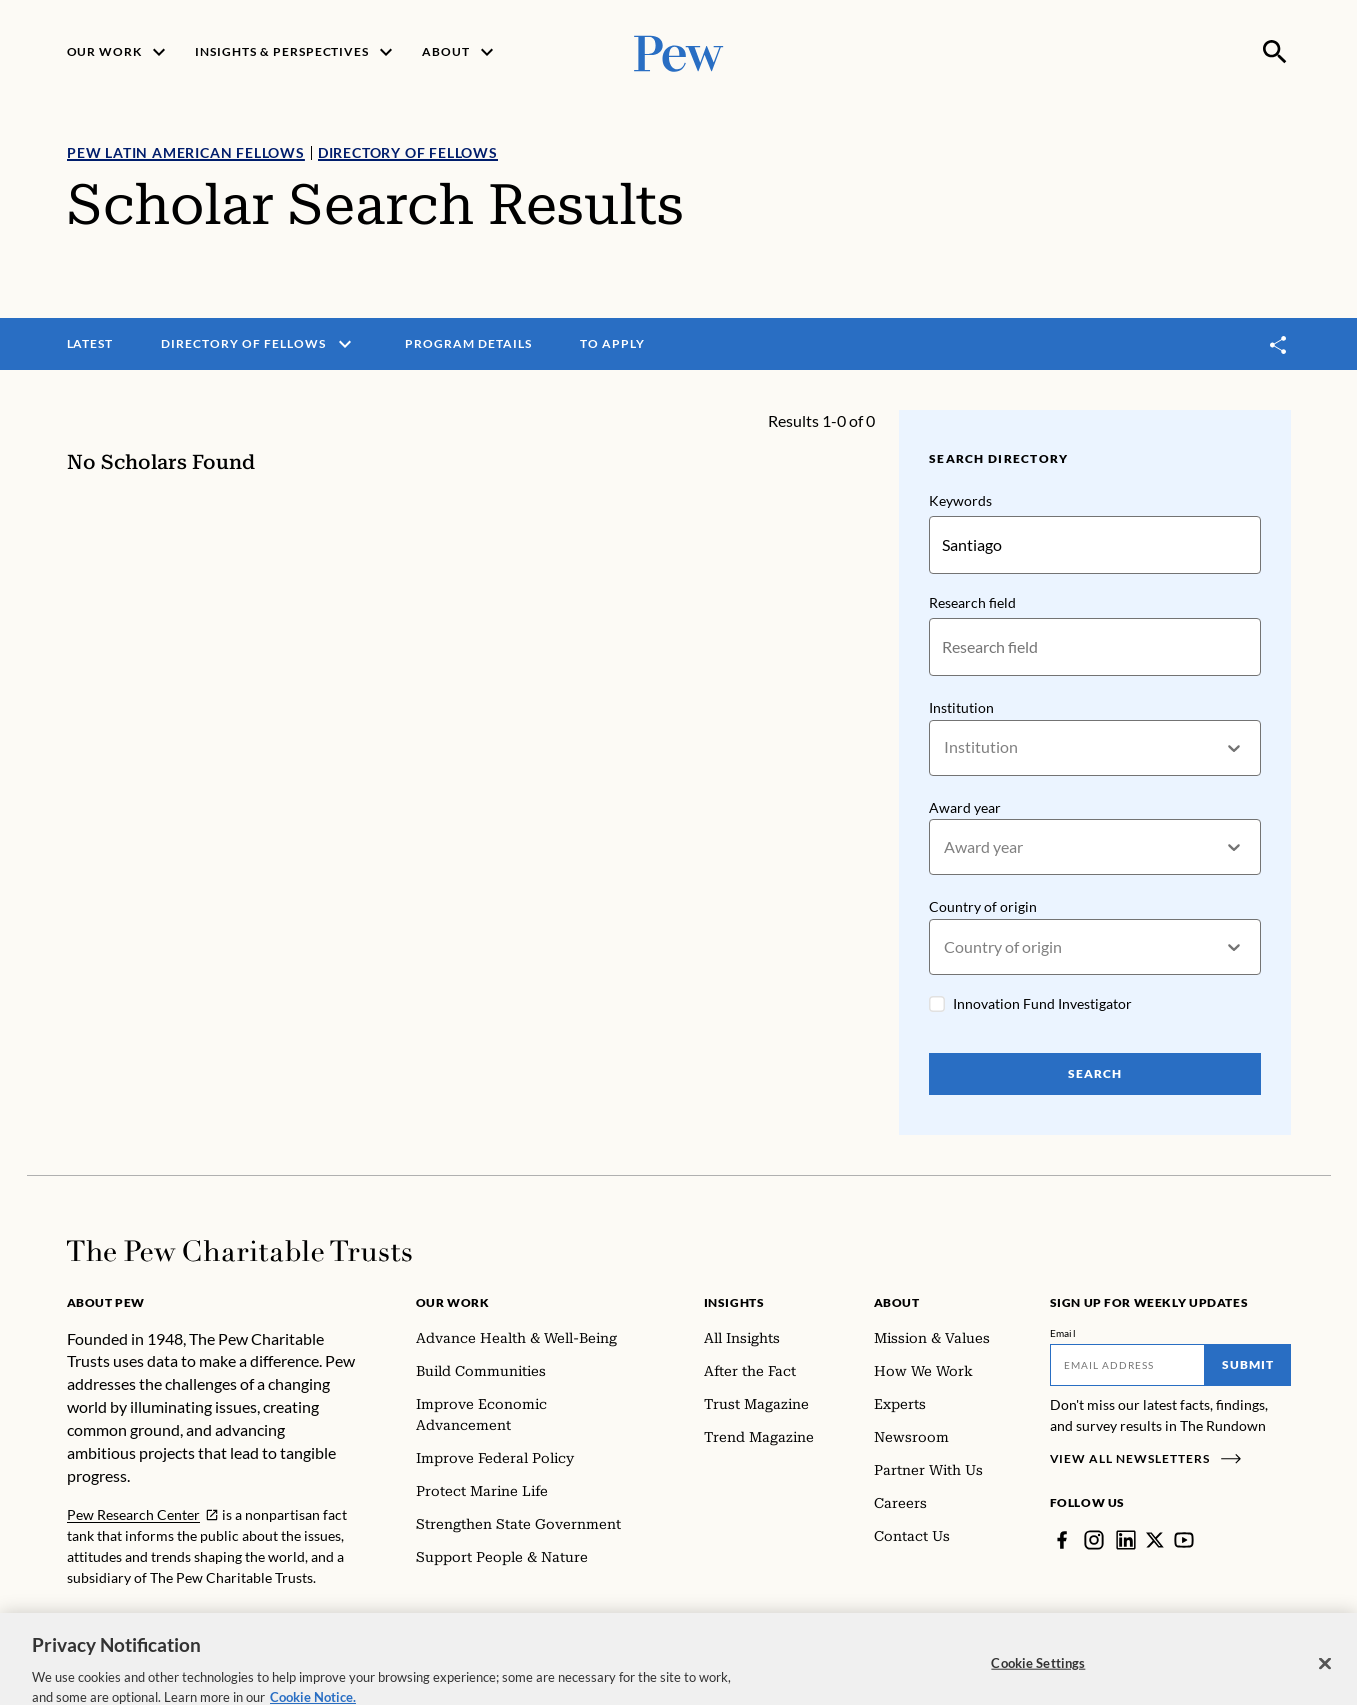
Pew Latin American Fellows (186, 152)
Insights (734, 1302)
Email (1063, 1333)
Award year (965, 807)
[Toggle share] (1279, 344)
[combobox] (945, 747)
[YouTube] (1184, 1540)
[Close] (1325, 1678)
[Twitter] (1155, 1540)
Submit (1248, 1364)
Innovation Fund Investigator (1042, 1003)
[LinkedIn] (1126, 1540)
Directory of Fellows (407, 152)
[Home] (239, 1251)
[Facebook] (1062, 1540)
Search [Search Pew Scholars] (1095, 1073)
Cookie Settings (1038, 1677)
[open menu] (345, 344)
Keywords (960, 500)
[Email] (1127, 1365)
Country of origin (983, 907)
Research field (972, 602)
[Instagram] (1094, 1540)
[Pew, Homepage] (679, 51)
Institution (961, 707)
